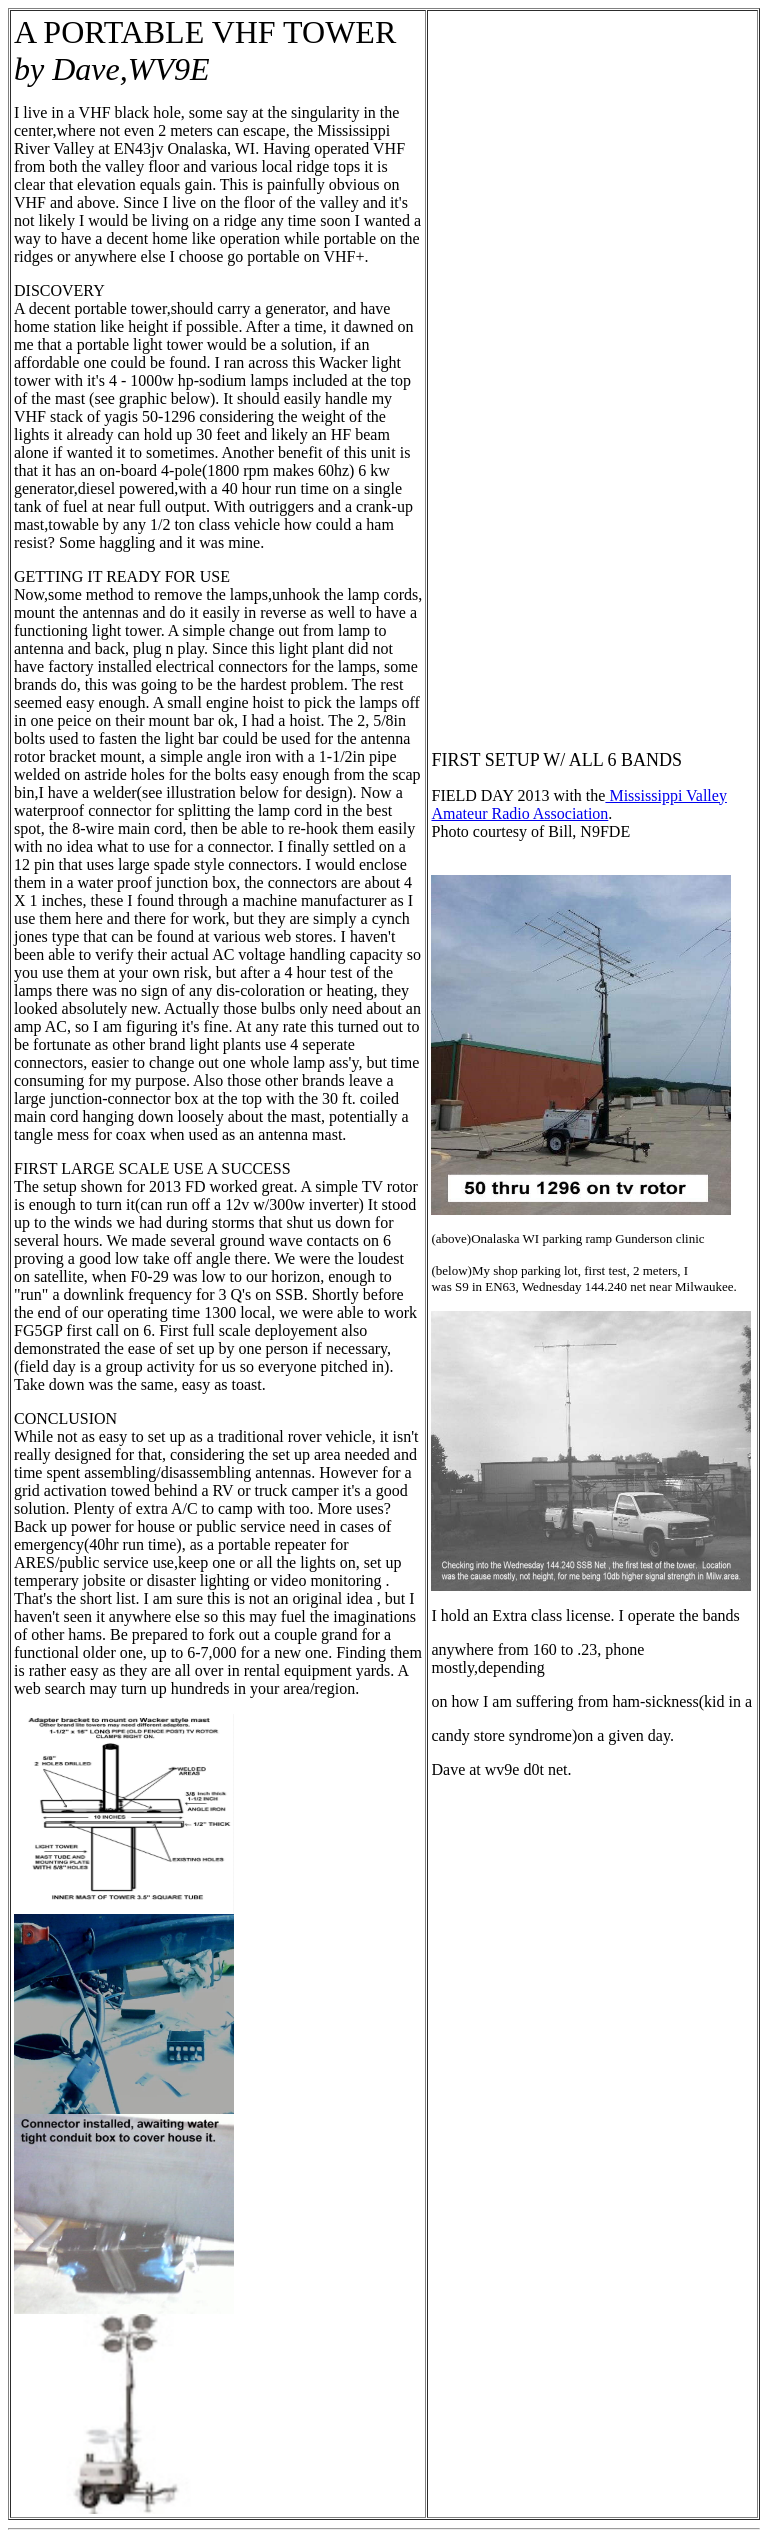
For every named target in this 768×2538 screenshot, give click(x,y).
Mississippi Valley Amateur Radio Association (578, 804)
